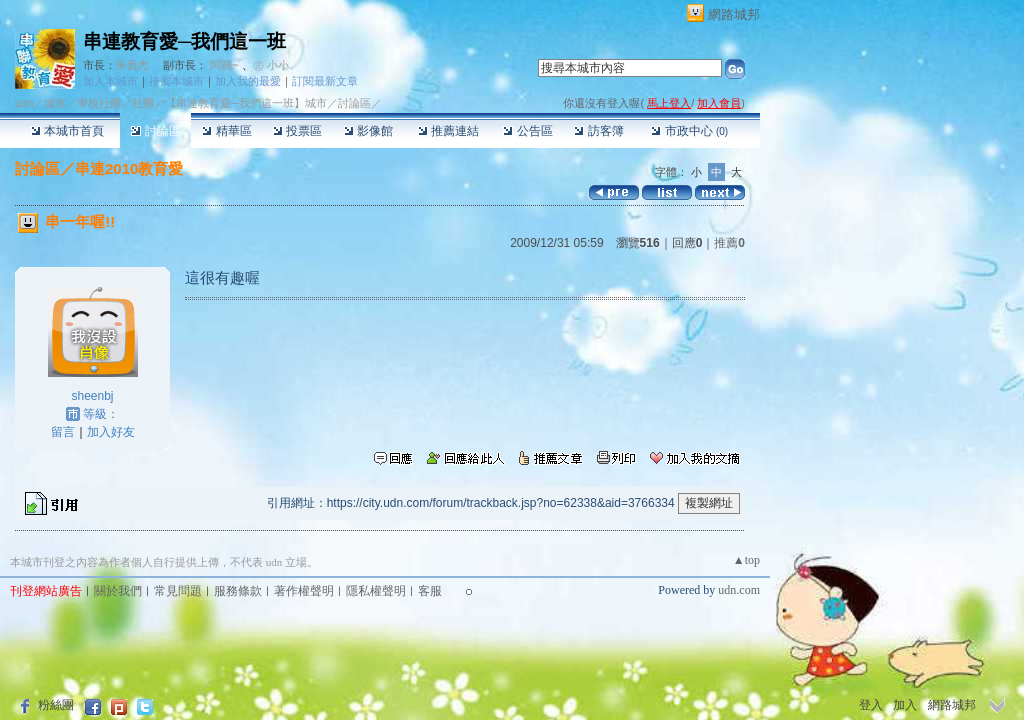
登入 (871, 705)
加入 (905, 705)
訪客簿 (598, 131)
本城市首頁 (67, 131)
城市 (55, 103)
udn (24, 103)
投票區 (297, 131)
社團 (143, 103)
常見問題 (178, 591)
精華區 (226, 131)
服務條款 (238, 591)
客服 (430, 591)
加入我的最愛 (248, 81)
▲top (746, 560)
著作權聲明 (304, 591)
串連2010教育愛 (129, 168)
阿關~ (224, 65)
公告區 (527, 131)
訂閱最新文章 (325, 81)
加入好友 (111, 432)
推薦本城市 (176, 81)
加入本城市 (110, 81)
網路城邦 (734, 14)
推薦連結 (448, 131)
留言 (63, 432)
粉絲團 (56, 705)
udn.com (739, 590)
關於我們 (118, 591)
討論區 (155, 131)
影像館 (368, 131)
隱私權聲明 (376, 591)
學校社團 (99, 103)
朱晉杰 (132, 65)
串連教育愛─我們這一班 (184, 41)
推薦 (729, 243)
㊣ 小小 (271, 65)
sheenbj (92, 396)
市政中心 (689, 131)
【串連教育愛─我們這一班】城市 (246, 103)
